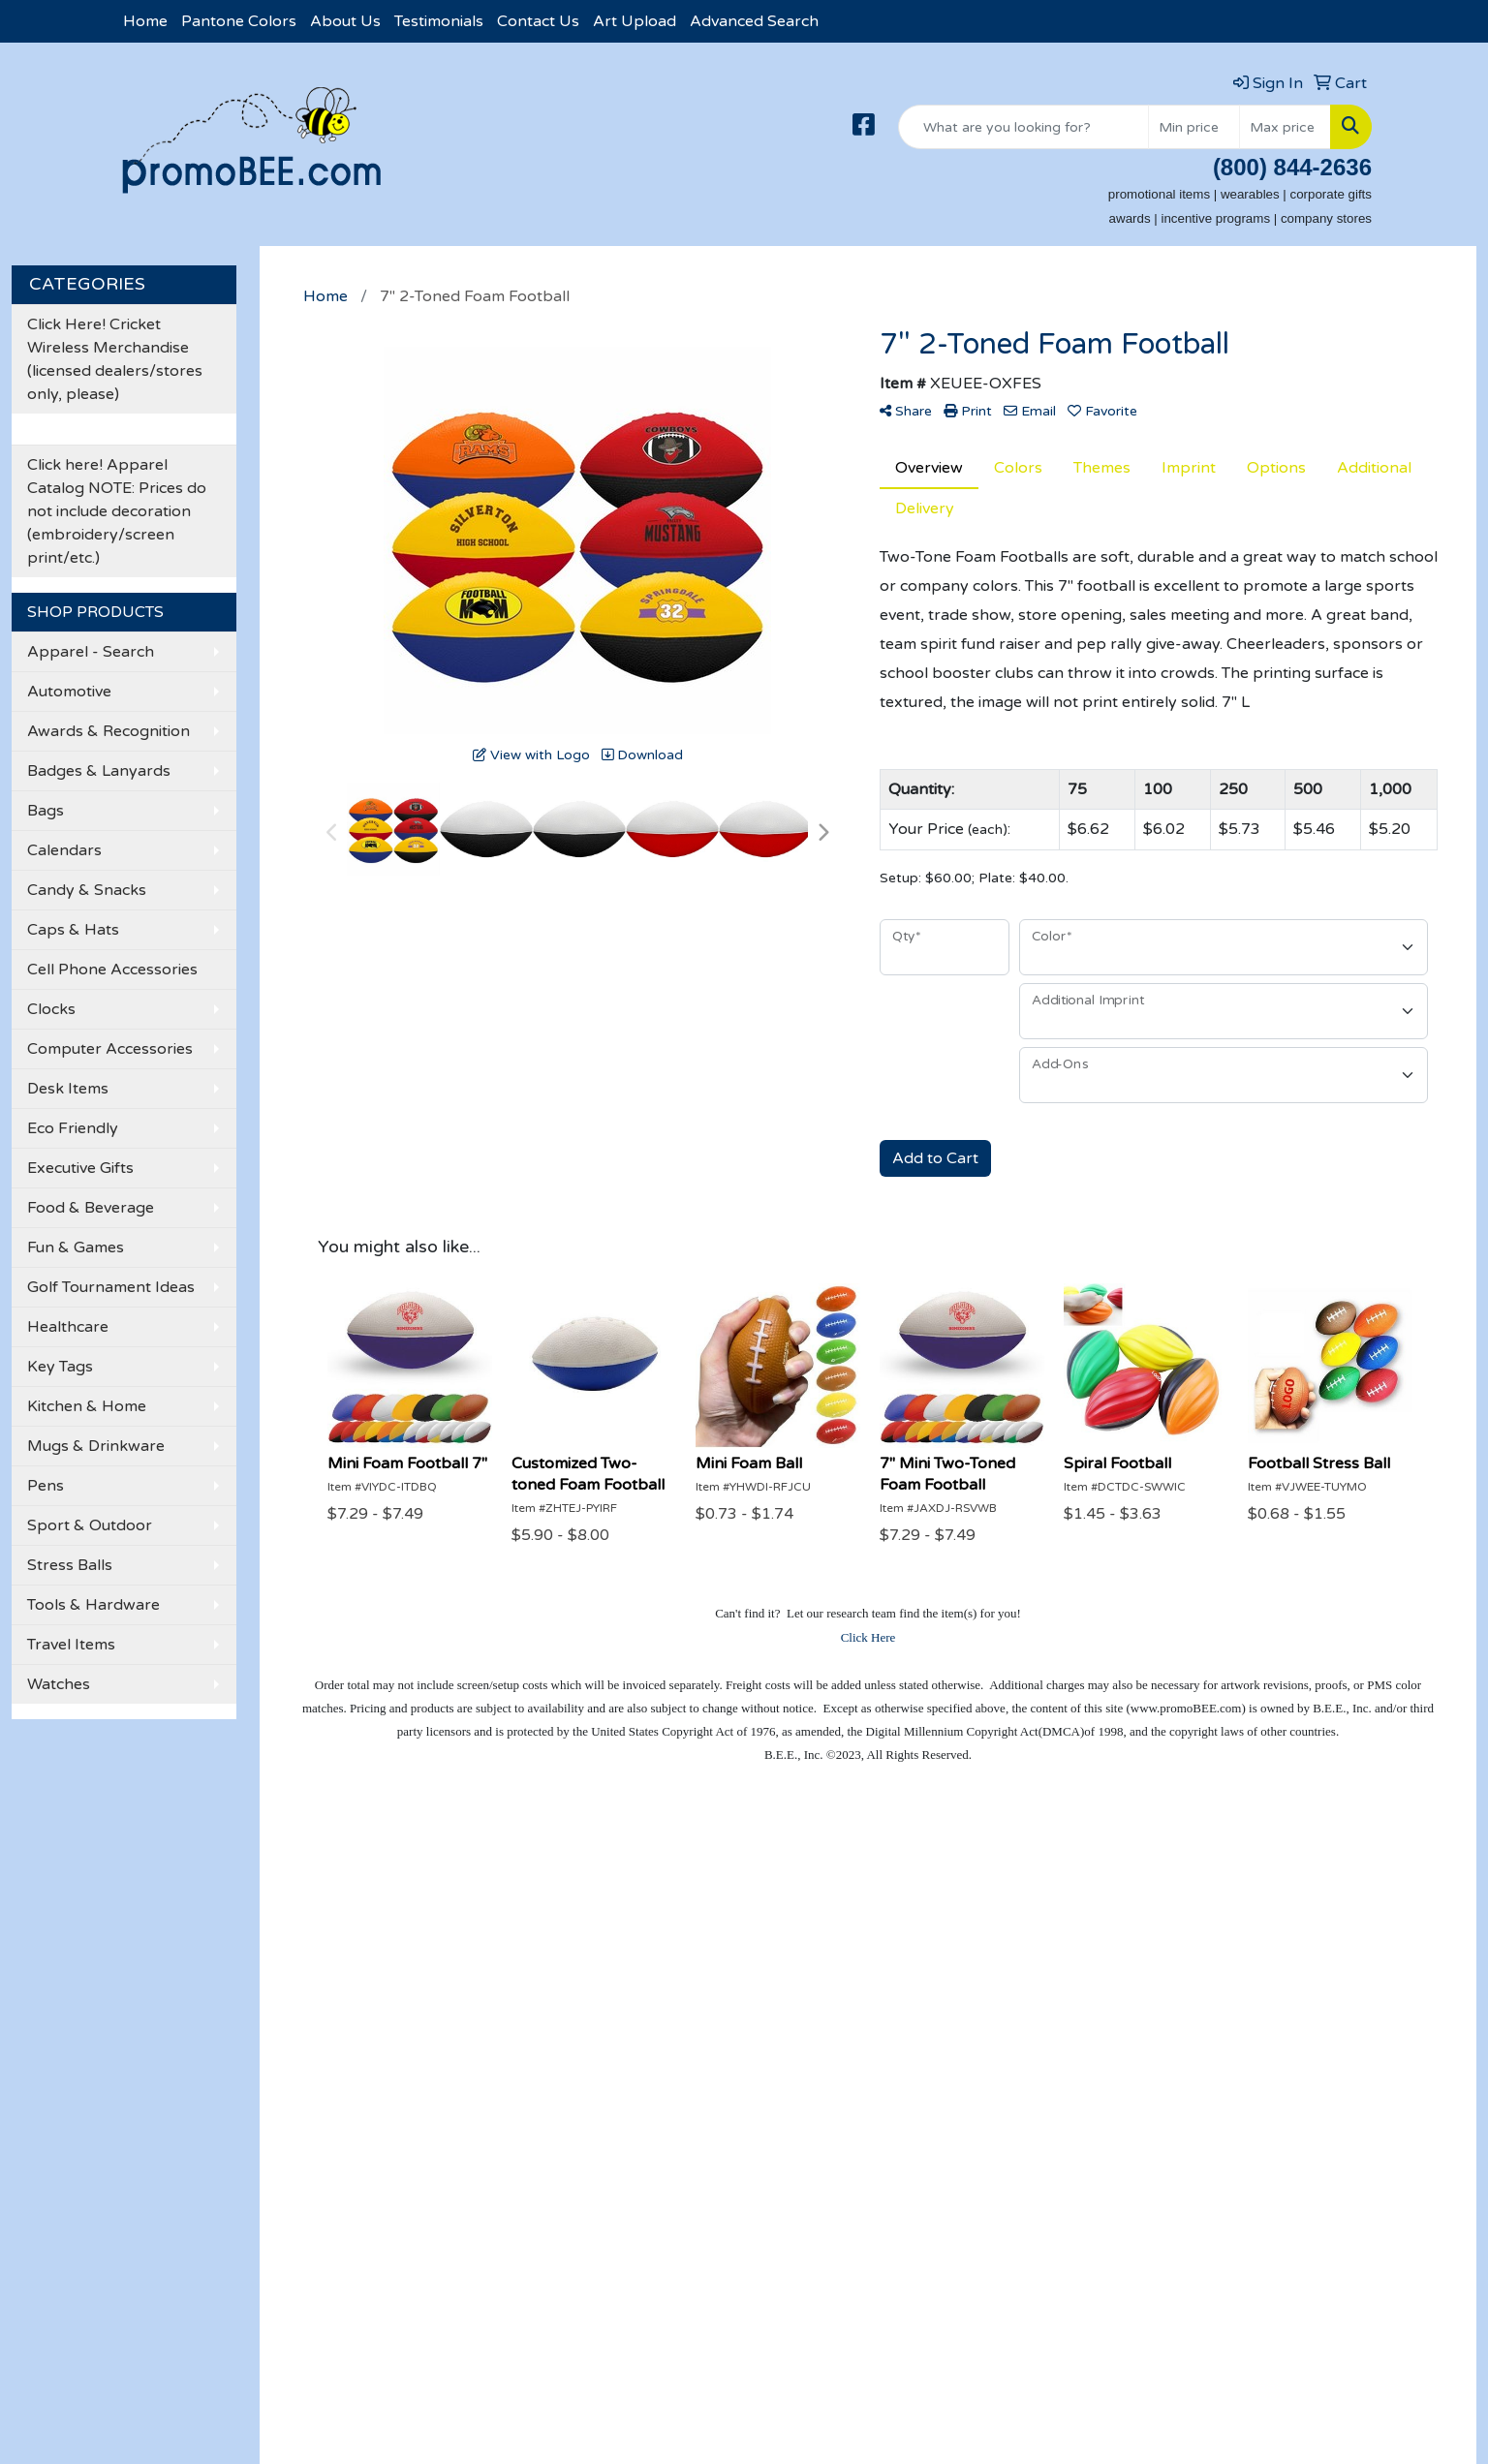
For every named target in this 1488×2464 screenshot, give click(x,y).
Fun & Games (75, 1247)
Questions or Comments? (208, 2048)
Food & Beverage (90, 1207)
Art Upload (634, 21)
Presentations (380, 1953)
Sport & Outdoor (89, 1525)
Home (145, 21)
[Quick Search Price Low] (1194, 127)
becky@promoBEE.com (1285, 2212)
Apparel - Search (90, 652)
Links (348, 2007)
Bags (45, 810)
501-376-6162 (1316, 2165)
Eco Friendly (72, 1128)
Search (355, 1899)
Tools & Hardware (93, 1605)
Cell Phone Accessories (112, 969)
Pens (45, 1485)
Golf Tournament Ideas (111, 1287)
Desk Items (67, 1088)
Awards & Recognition (108, 731)
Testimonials (438, 21)
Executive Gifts (80, 1168)
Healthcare (67, 1327)
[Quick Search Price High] (1285, 127)
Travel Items (71, 1644)
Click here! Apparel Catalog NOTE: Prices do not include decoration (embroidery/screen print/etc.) (116, 511)
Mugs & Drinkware (96, 1446)
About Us (345, 21)
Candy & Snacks (86, 890)
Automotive (69, 691)
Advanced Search (754, 21)
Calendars (64, 850)
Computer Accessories (110, 1049)
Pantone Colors (238, 21)
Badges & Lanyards (98, 771)
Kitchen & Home (86, 1406)
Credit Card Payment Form (193, 1992)
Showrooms (373, 1926)
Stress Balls (69, 1565)
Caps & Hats (73, 929)
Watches (58, 1684)
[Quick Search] (1023, 127)
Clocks (51, 1009)
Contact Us (538, 21)
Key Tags (60, 1366)
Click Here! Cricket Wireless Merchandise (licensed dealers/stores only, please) (114, 359)
